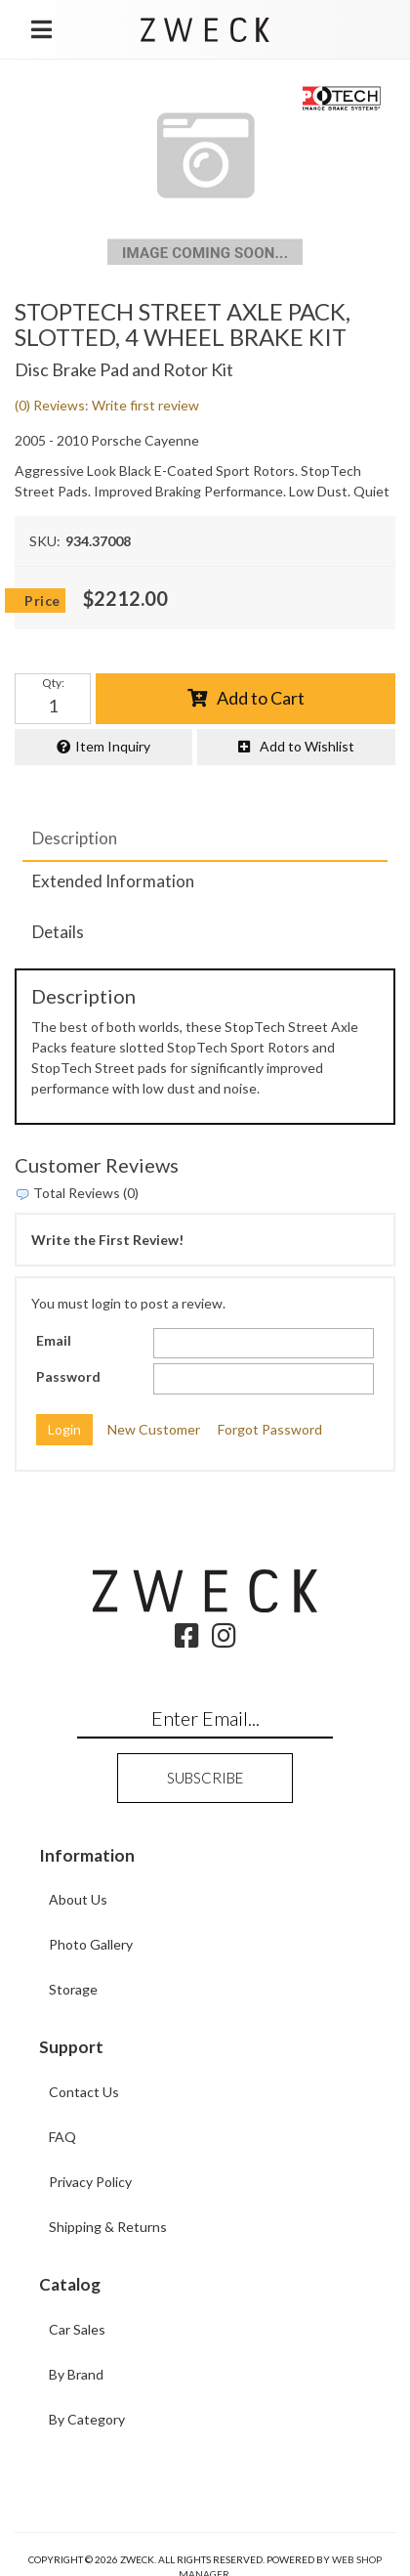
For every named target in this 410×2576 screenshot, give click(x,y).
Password (68, 1376)
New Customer (153, 1429)
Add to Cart (261, 697)
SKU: (45, 541)
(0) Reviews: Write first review (107, 405)
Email (53, 1340)
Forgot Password (270, 1429)
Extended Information (113, 881)
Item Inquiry (112, 746)
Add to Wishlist (307, 746)
